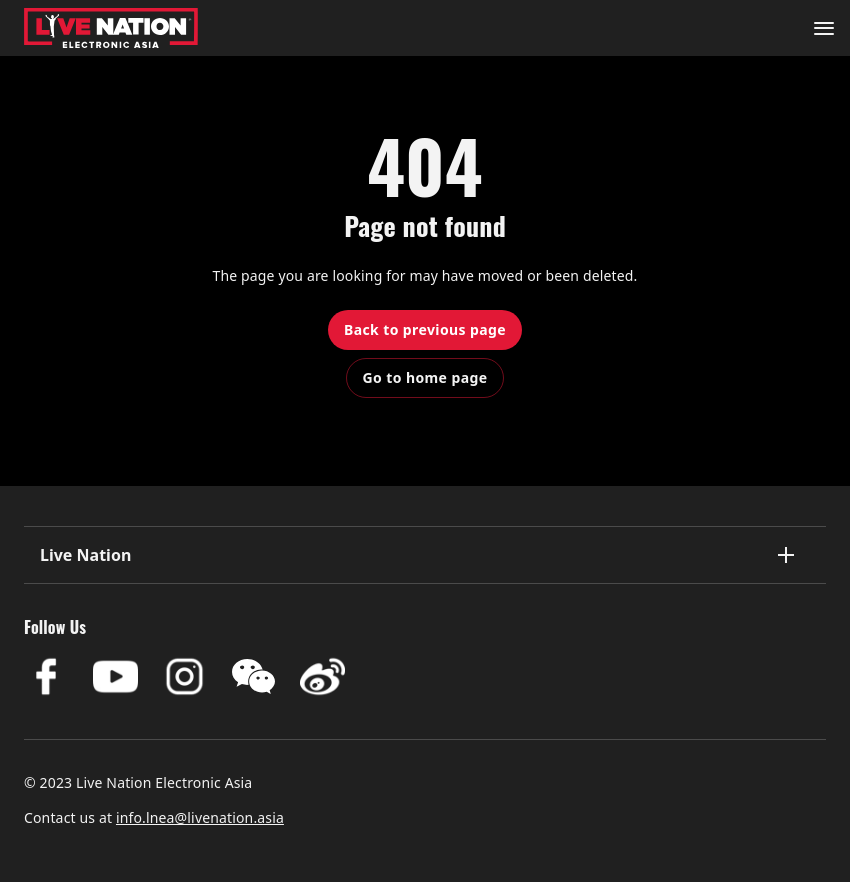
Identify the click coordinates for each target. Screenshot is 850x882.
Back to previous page (425, 329)
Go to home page (425, 377)
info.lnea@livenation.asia (200, 817)
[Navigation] (824, 28)
